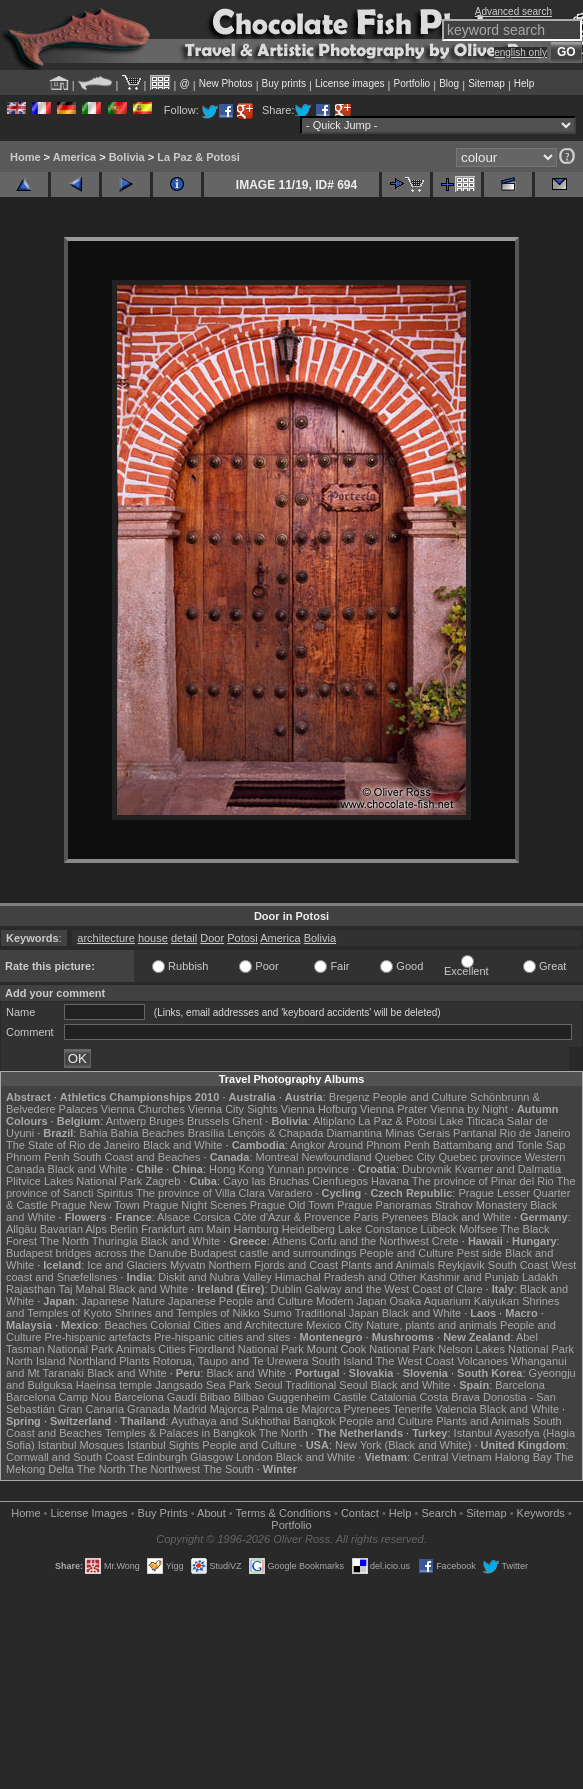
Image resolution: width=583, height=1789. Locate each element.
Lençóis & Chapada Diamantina (304, 1133)
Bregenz (349, 1097)
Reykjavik (461, 1265)
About (211, 1513)
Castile (350, 1397)
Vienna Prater (393, 1109)
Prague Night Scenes (195, 1205)
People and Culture (420, 1097)
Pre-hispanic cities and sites (222, 1337)
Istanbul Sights (163, 1445)
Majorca (229, 1409)
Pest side (479, 1253)
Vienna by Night (468, 1109)
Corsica (211, 1217)
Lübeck (438, 1229)
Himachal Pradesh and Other (346, 1277)
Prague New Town (95, 1205)
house (153, 938)
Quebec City (405, 1157)
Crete (445, 1241)
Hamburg (255, 1229)
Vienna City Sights (233, 1109)
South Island (341, 1361)
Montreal (277, 1157)
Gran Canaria (91, 1409)
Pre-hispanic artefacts (98, 1337)
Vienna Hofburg (319, 1109)
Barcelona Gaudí (155, 1397)
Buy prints (284, 83)
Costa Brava (449, 1397)
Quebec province (479, 1157)
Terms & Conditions (283, 1513)
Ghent (247, 1121)
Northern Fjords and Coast (273, 1265)
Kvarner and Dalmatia (508, 1169)
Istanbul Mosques (81, 1445)
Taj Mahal (81, 1289)
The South (228, 1469)
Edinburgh (162, 1457)
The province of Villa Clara (200, 1193)
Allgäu (21, 1229)
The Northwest (165, 1469)
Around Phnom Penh (379, 1145)
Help (524, 83)
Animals (135, 1349)
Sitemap (486, 83)
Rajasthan (31, 1289)
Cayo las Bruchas (266, 1181)
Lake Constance (378, 1229)
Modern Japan (351, 1301)
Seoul (268, 1385)
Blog (449, 83)
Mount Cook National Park (371, 1349)
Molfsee (478, 1229)
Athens (289, 1241)
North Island (35, 1361)
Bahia (93, 1133)
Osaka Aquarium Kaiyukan (454, 1301)
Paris (366, 1217)
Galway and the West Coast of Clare (394, 1289)
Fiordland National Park (246, 1349)
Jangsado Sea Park (203, 1385)
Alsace (173, 1217)
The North (64, 1241)
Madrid (190, 1409)
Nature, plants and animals (431, 1325)
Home (25, 157)
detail (184, 938)
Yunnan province (308, 1169)
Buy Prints (163, 1513)
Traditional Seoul (326, 1385)
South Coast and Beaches (137, 1157)
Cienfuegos (340, 1181)
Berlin (124, 1229)
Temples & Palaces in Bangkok (180, 1433)
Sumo (277, 1313)
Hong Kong (236, 1169)
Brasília (206, 1133)
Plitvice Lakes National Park (74, 1181)
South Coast (518, 1265)
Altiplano (334, 1121)
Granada (148, 1409)
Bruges (166, 1121)
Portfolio (411, 83)
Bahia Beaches (148, 1133)
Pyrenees (405, 1217)
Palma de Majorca (296, 1409)
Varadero (290, 1193)
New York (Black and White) (403, 1445)
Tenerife (412, 1409)
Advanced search (513, 11)
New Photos (226, 83)
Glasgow (211, 1457)
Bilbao (215, 1397)
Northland (92, 1361)
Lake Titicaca (472, 1121)
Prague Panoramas (384, 1205)
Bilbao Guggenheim (282, 1397)
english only (520, 52)
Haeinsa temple (114, 1385)
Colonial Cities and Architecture (226, 1325)
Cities (172, 1349)
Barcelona (520, 1385)
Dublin (286, 1289)
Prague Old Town (292, 1205)
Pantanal (474, 1133)
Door (212, 938)
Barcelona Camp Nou (58, 1397)
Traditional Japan (337, 1313)
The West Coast (414, 1361)
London (254, 1457)
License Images (89, 1513)
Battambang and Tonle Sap (499, 1145)
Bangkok (314, 1421)
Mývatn (187, 1265)
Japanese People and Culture (240, 1301)
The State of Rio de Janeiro (73, 1145)
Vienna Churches (143, 1109)
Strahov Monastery (481, 1205)
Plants (134, 1361)
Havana (390, 1181)
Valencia (455, 1409)
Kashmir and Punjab (469, 1277)
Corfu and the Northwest (369, 1241)
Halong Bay (523, 1457)
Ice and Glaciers (126, 1265)
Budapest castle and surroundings (273, 1253)
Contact (360, 1513)
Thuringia (115, 1241)
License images (349, 83)
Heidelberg (308, 1229)
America (74, 157)
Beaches (125, 1325)
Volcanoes (482, 1361)
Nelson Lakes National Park (506, 1349)
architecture (105, 938)
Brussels (208, 1121)
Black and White (182, 1145)
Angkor (307, 1145)
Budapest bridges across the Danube (96, 1253)
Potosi (242, 938)
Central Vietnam (452, 1457)
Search (438, 1513)
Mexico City (334, 1325)
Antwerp (126, 1121)
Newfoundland (336, 1157)
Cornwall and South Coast (70, 1457)
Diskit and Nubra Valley (215, 1277)
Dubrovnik (427, 1169)
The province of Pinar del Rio (483, 1181)
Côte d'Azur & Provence (292, 1217)
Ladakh (540, 1277)
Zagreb (162, 1181)
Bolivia (127, 157)
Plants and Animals (388, 1265)
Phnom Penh (38, 1157)
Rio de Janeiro (535, 1133)
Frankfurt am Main (185, 1229)
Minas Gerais (417, 1133)
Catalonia (393, 1397)
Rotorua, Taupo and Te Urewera (231, 1361)
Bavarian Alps (73, 1229)
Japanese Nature (123, 1301)
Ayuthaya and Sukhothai (230, 1421)
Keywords (541, 1513)
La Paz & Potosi (198, 157)
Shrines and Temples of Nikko (187, 1313)
